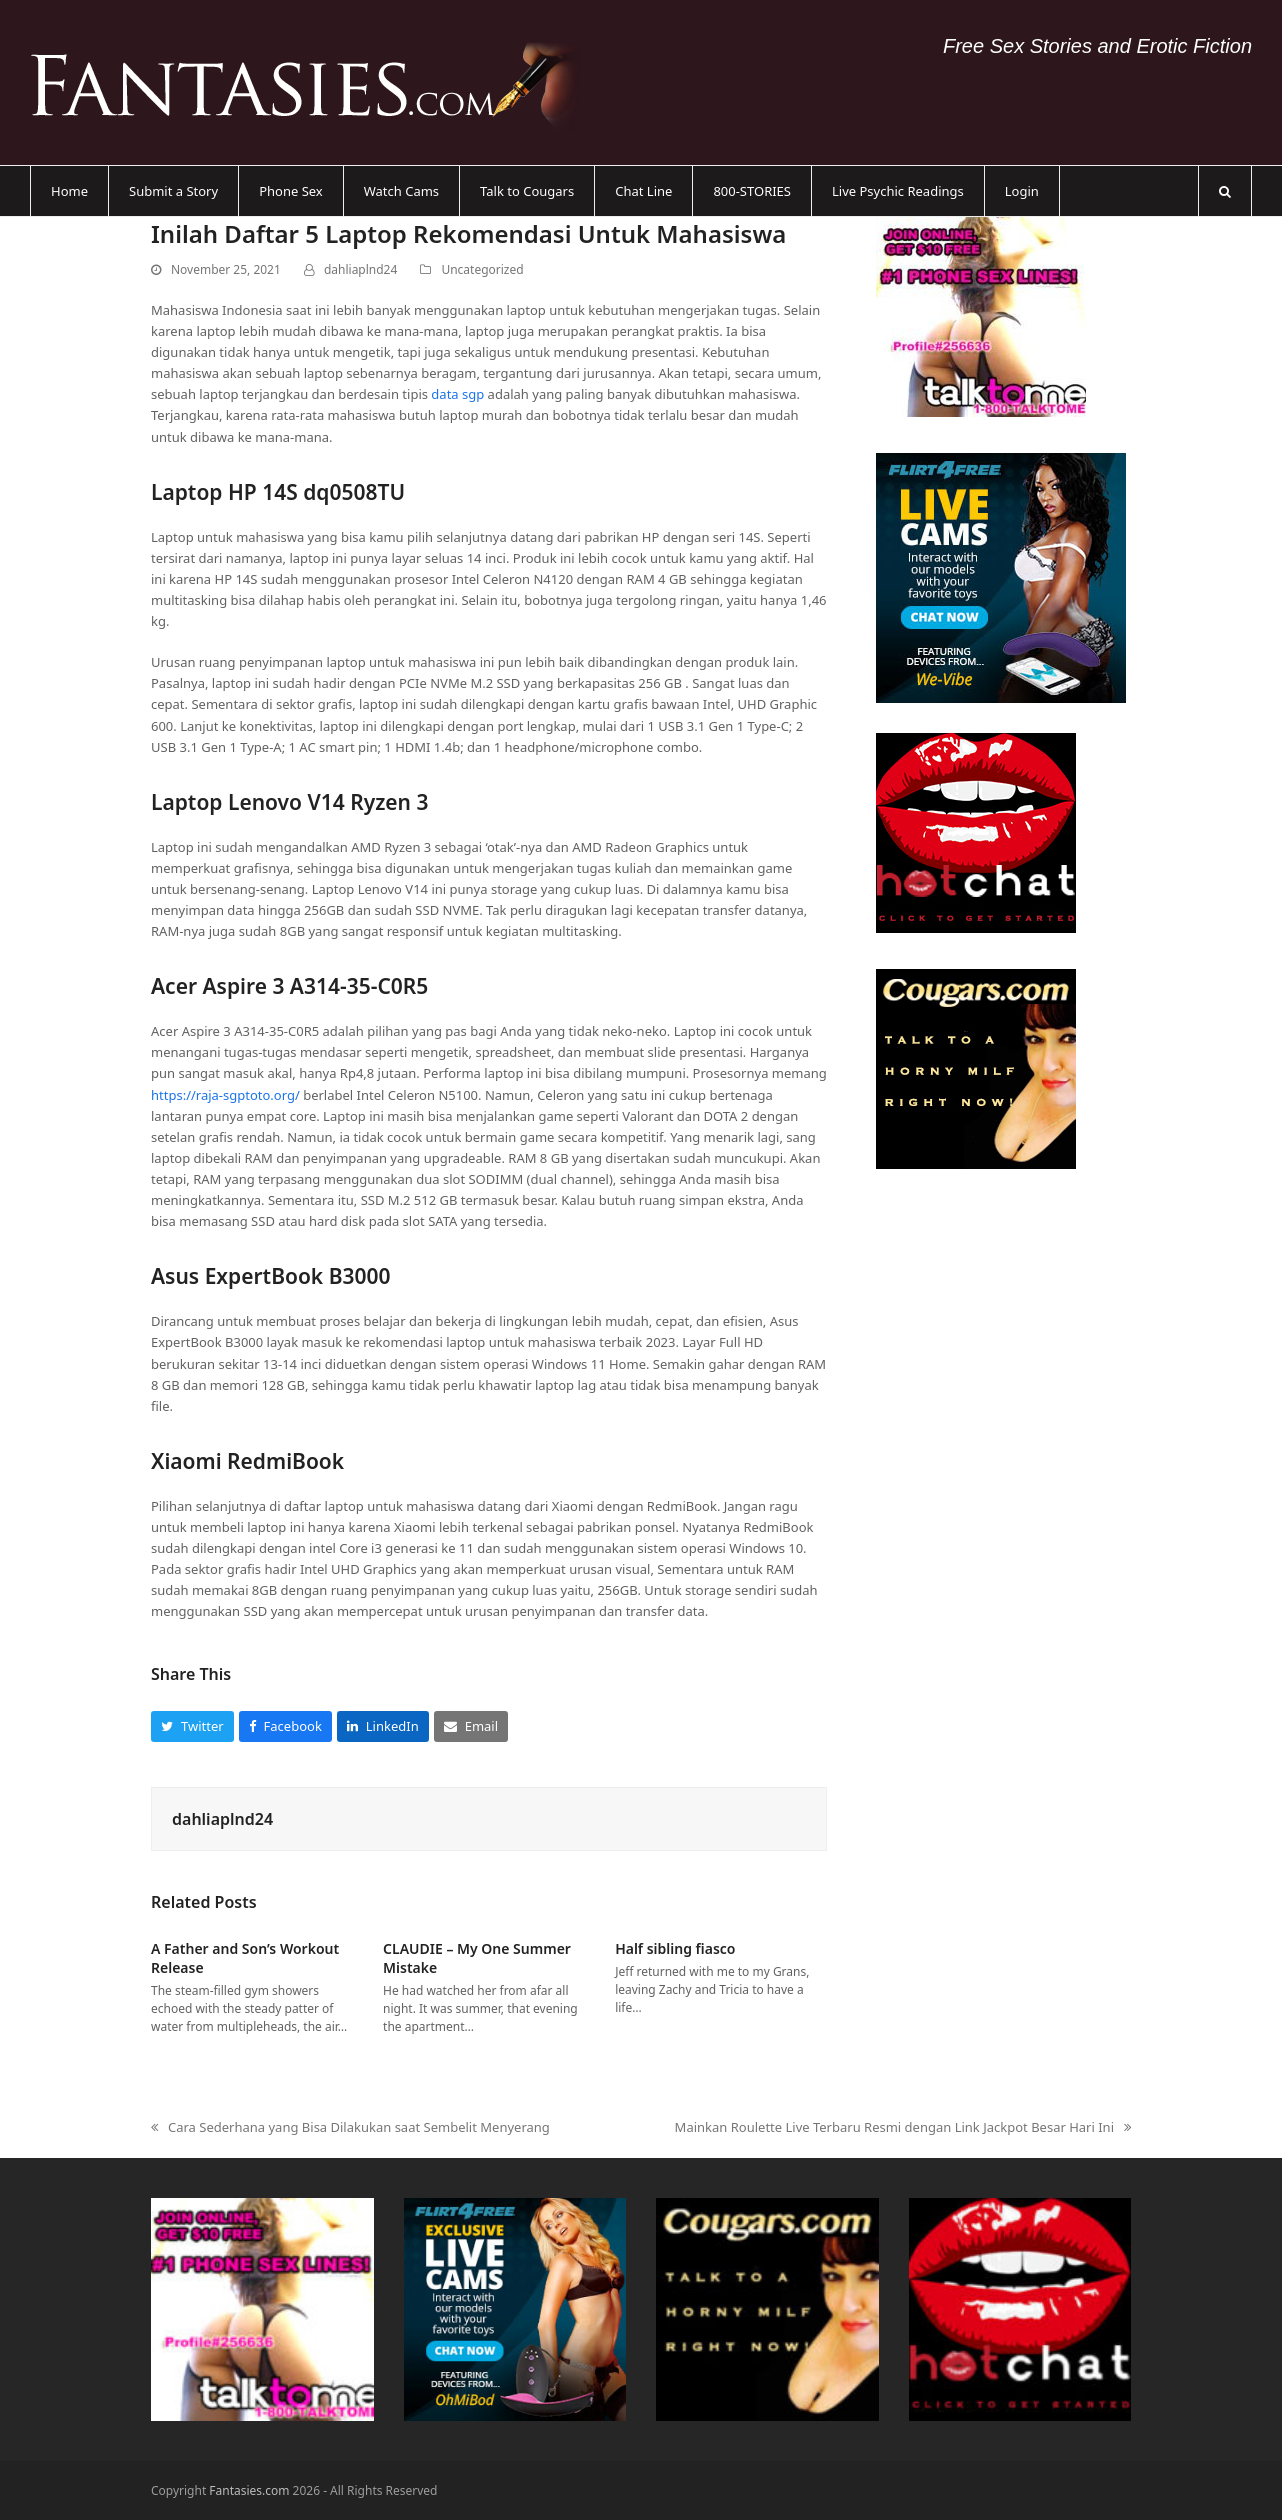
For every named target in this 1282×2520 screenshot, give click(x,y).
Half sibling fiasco (675, 1948)
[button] (1225, 191)
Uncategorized (482, 269)
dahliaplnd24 (360, 269)
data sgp (457, 394)
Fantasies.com (249, 2490)
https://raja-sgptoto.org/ (225, 1095)
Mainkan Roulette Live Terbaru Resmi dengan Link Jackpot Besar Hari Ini (903, 2128)
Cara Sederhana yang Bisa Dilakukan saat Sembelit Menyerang (350, 2128)
